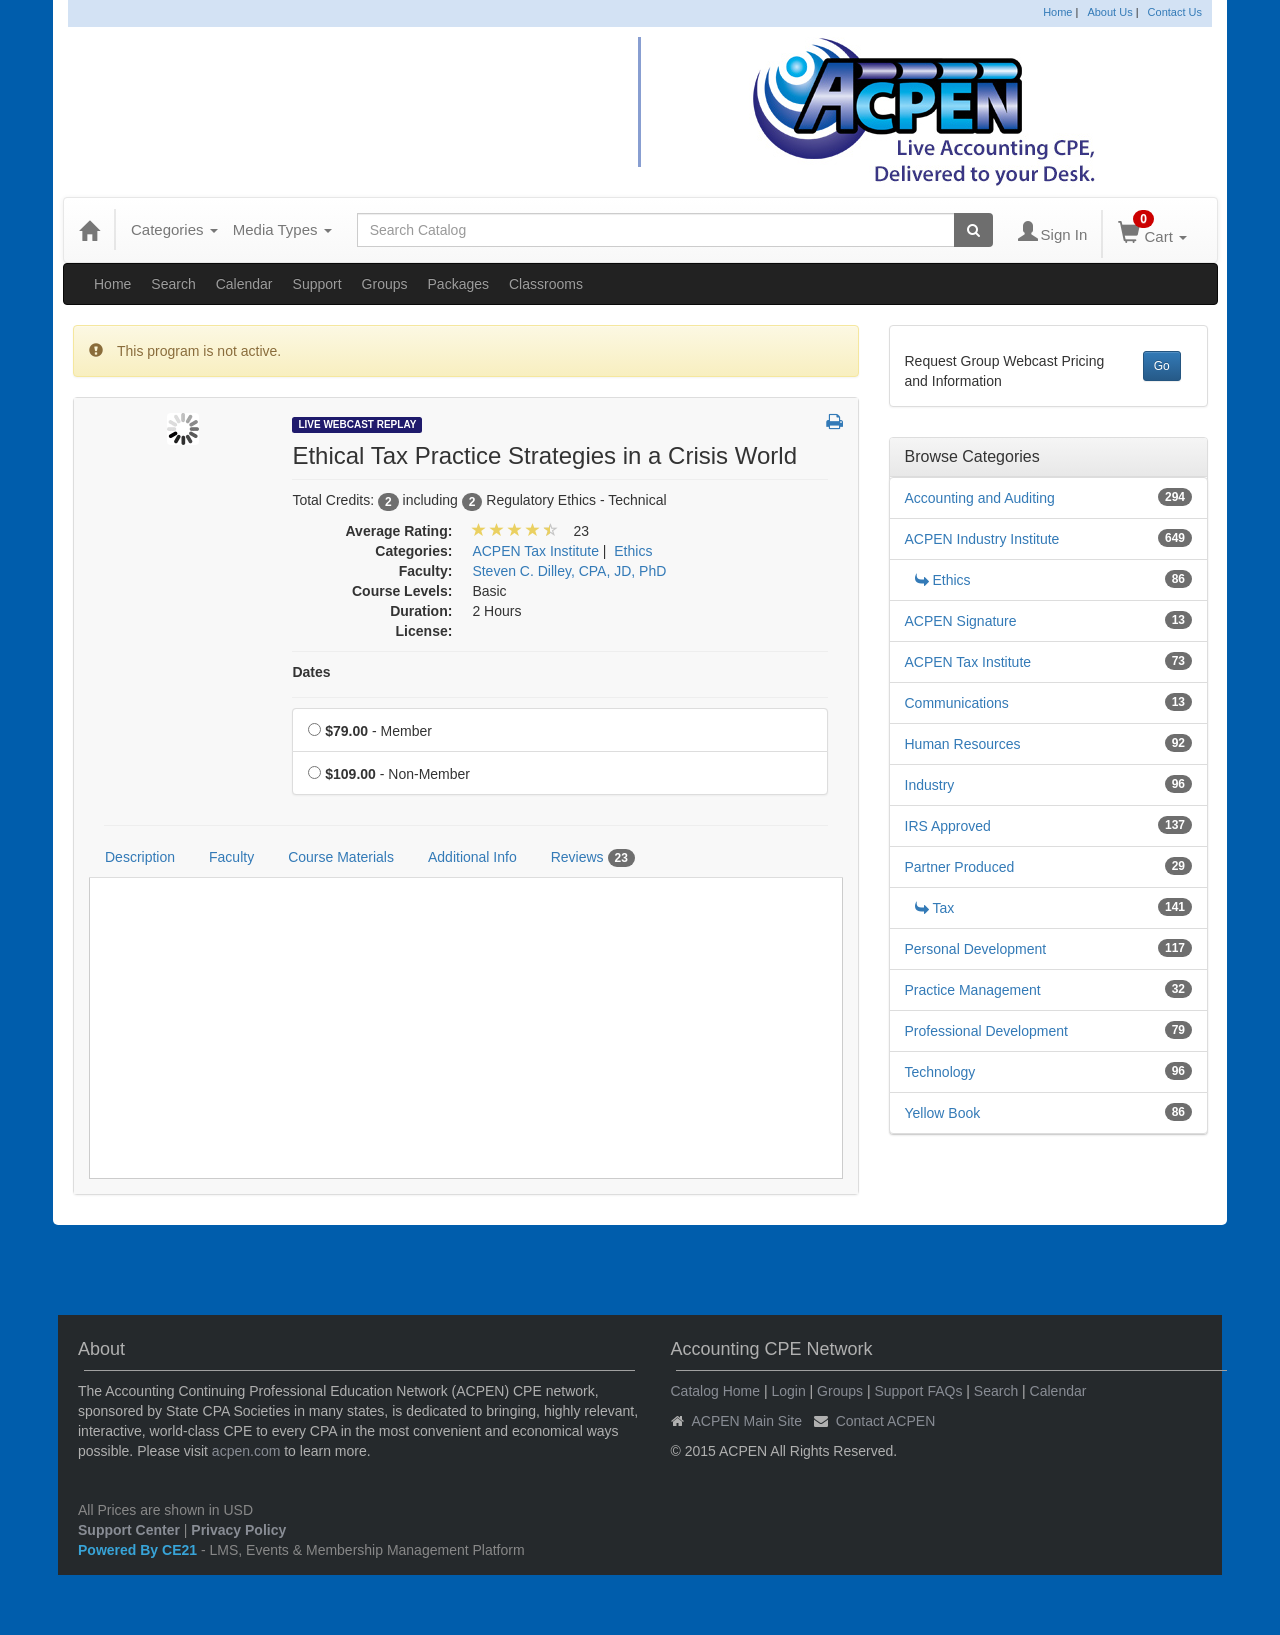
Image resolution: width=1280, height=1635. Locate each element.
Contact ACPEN (886, 1421)
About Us (1109, 12)
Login (788, 1391)
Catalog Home (716, 1391)
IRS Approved (948, 826)
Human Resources (963, 744)
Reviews (593, 858)
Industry (930, 785)
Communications (957, 703)
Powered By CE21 (139, 1550)
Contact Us (1175, 12)
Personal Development (976, 949)
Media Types (282, 229)
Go (1162, 366)
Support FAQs (918, 1391)
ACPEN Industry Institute (982, 539)
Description (140, 857)
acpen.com (246, 1451)
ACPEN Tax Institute (968, 662)
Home (1057, 12)
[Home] (89, 230)
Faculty (231, 857)
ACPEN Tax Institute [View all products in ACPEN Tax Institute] (535, 551)
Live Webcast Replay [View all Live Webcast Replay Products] (357, 424)
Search (173, 284)
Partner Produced (960, 867)
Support (317, 284)
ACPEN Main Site (747, 1421)
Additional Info (472, 857)
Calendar (244, 284)
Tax (935, 908)
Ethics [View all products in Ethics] (633, 551)
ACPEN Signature (961, 621)
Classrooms (546, 284)
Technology (940, 1072)
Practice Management (973, 990)
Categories (174, 229)
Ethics (943, 580)
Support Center (129, 1530)
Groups (385, 284)
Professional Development (986, 1031)
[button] (834, 423)
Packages (458, 284)
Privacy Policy (238, 1530)
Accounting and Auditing (980, 498)
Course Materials (341, 857)
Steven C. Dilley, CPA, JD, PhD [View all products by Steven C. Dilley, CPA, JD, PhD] (569, 571)
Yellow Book (943, 1113)
